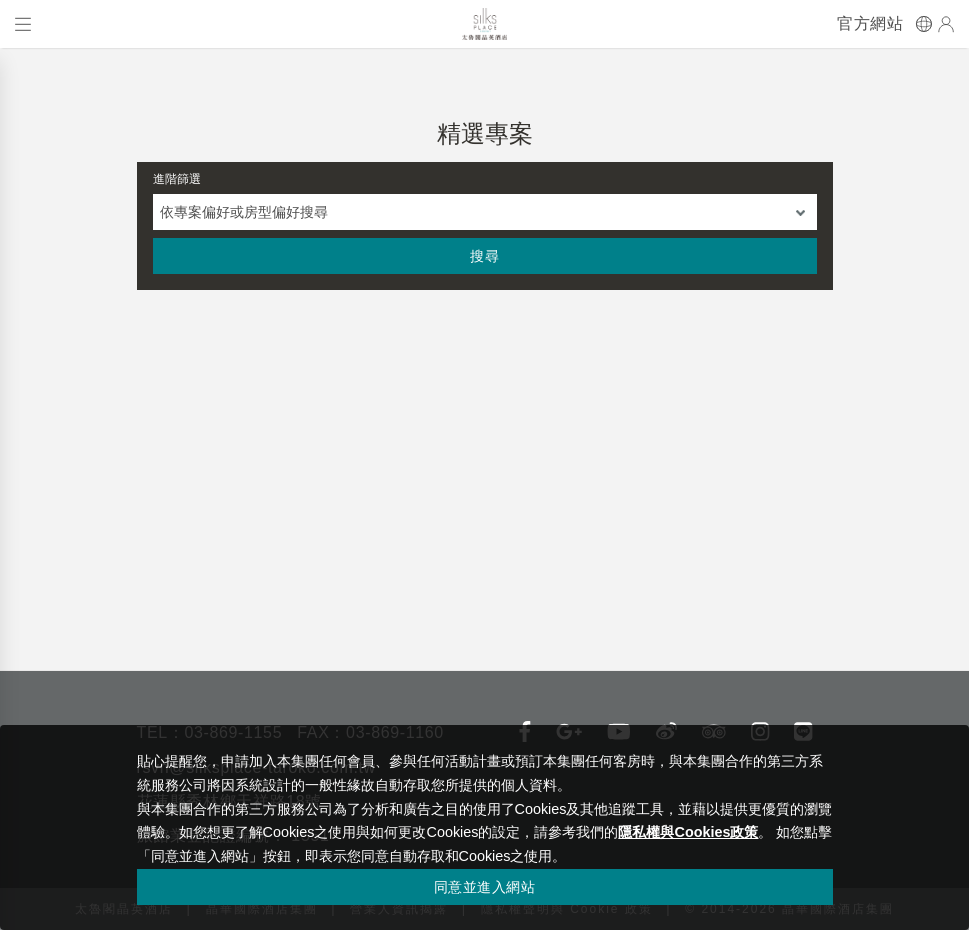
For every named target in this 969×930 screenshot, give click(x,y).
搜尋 (484, 256)
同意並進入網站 (485, 887)
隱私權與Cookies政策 (688, 832)
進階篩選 (177, 179)
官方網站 (870, 24)
